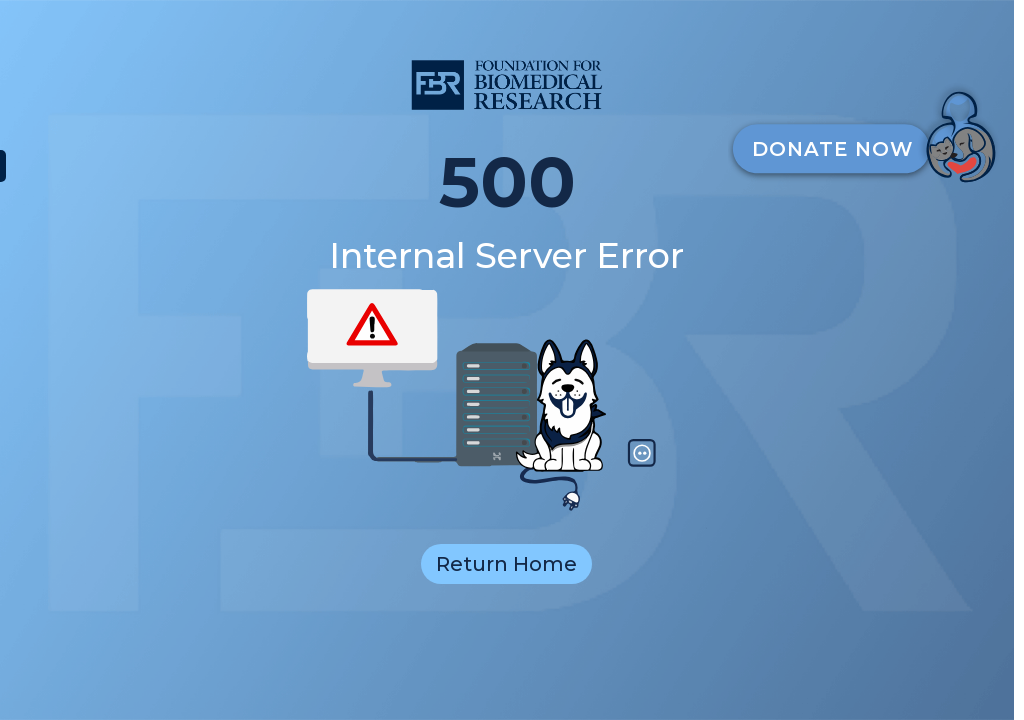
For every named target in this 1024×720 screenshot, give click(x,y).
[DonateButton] (872, 132)
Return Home (506, 564)
